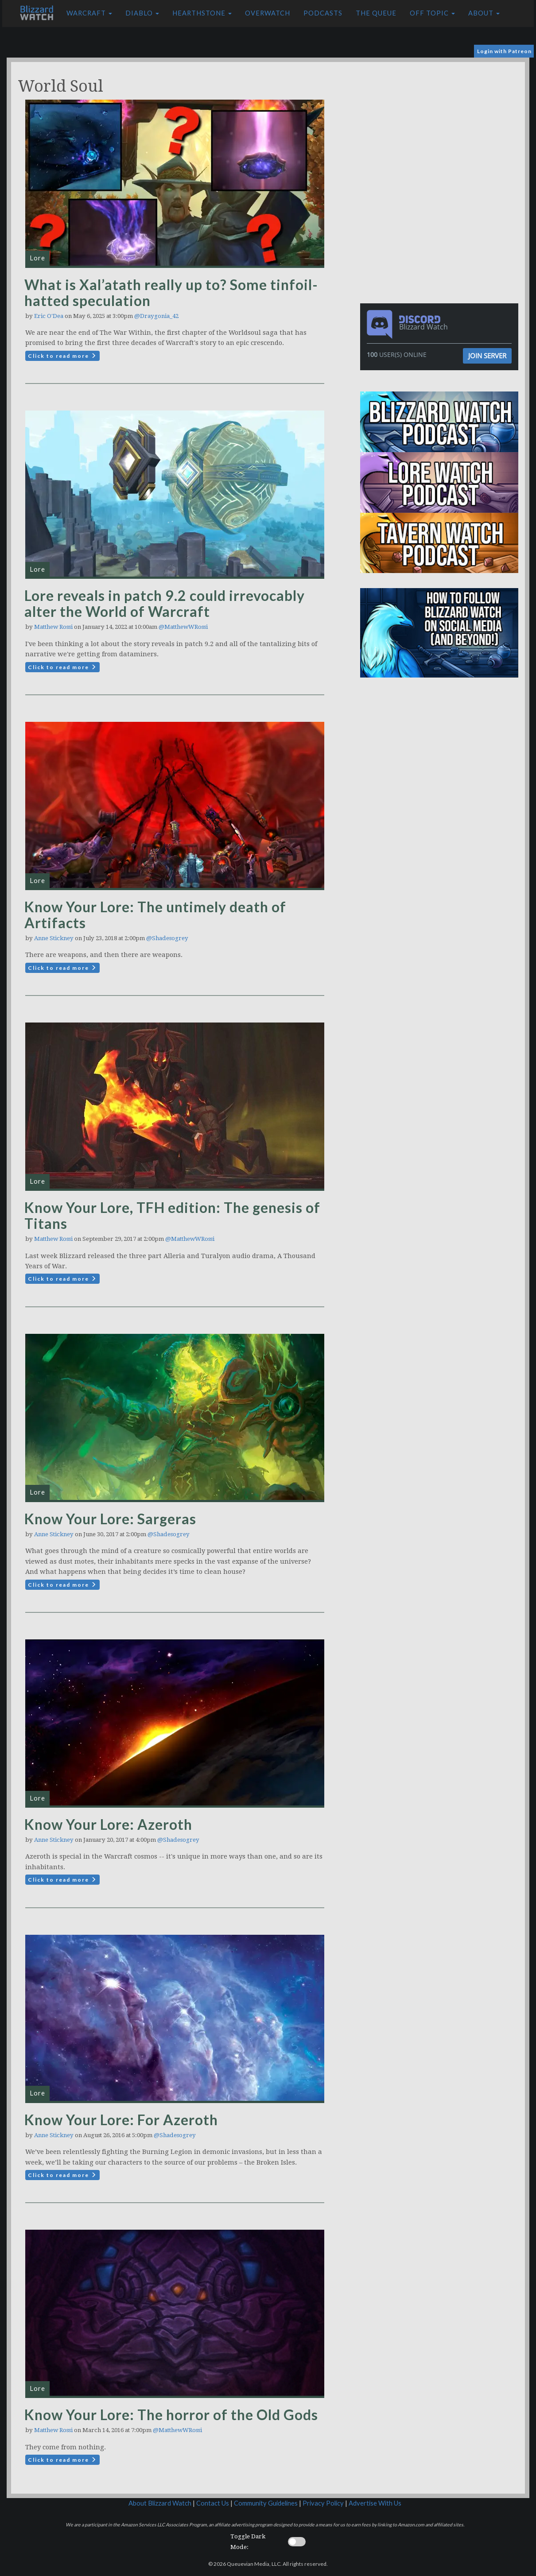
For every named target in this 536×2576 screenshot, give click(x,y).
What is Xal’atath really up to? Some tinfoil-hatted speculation (171, 292)
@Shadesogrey (167, 938)
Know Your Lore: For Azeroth (121, 2119)
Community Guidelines (266, 2503)
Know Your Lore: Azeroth (108, 1824)
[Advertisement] (441, 124)
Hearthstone (202, 13)
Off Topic (432, 13)
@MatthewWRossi (183, 627)
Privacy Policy (323, 2503)
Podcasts (322, 13)
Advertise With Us (375, 2503)
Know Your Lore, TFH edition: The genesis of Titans (172, 1215)
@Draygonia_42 (156, 316)
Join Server (487, 355)
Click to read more (62, 356)
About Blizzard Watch (159, 2503)
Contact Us (212, 2503)
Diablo (142, 13)
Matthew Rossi (53, 627)
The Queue (376, 13)
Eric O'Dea (48, 316)
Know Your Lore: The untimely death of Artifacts (155, 914)
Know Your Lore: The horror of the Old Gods (171, 2414)
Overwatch (267, 13)
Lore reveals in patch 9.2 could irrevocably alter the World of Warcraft (164, 603)
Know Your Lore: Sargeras (110, 1518)
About (484, 13)
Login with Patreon (504, 51)
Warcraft (89, 13)
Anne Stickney (54, 938)
